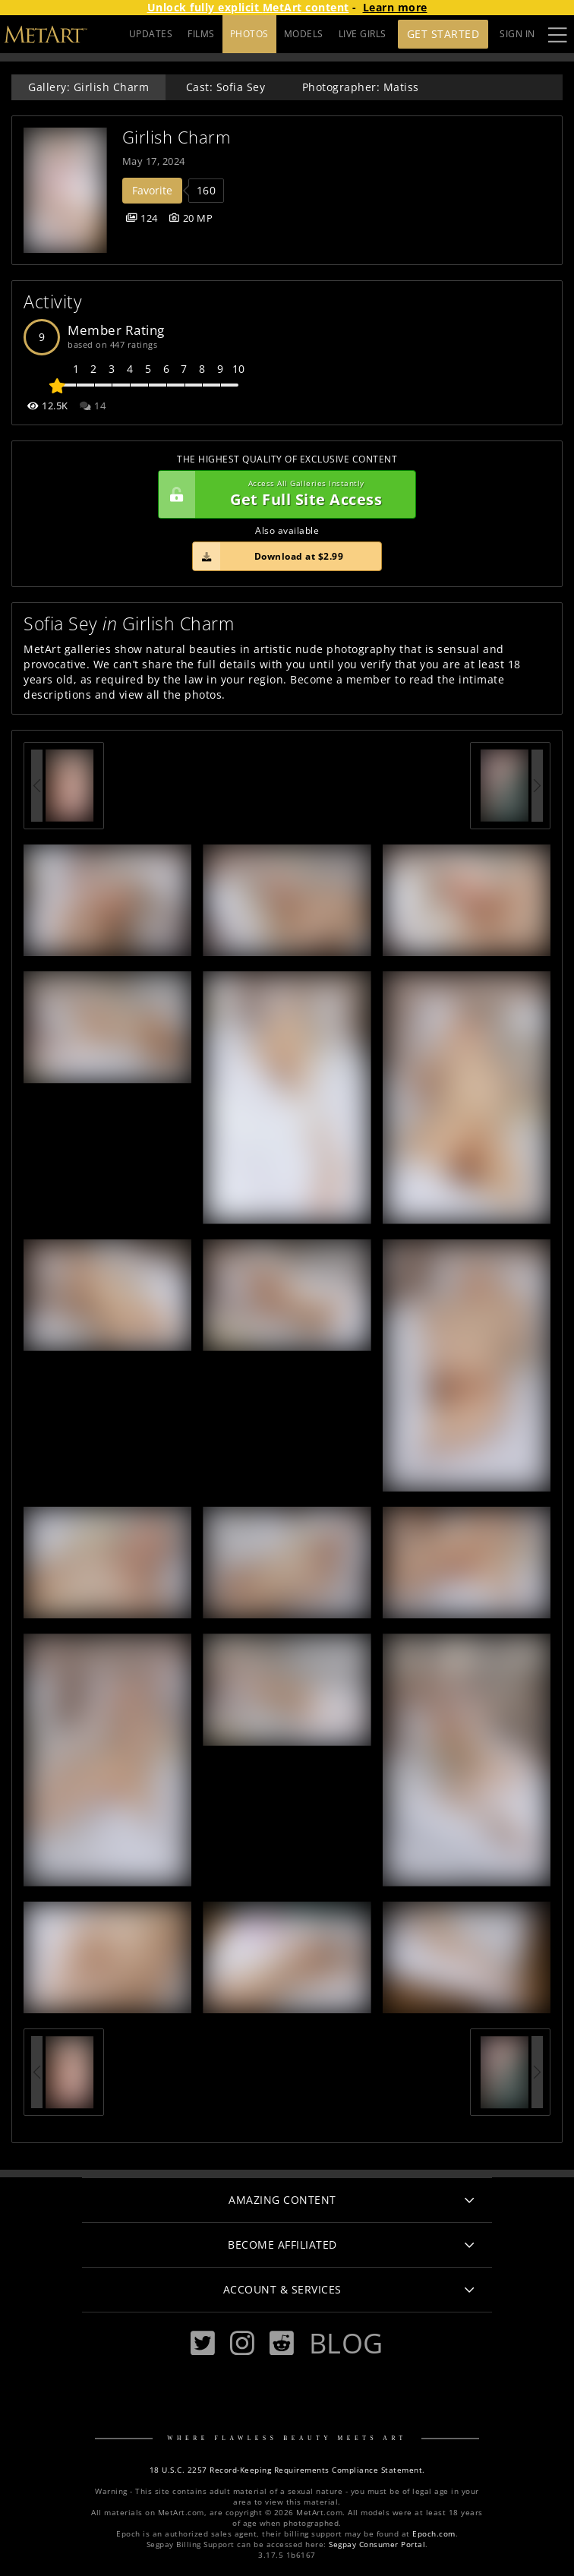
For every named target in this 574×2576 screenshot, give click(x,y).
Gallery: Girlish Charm (88, 87)
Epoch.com (434, 2534)
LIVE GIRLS (362, 33)
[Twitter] (203, 2343)
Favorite (152, 190)
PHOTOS (249, 33)
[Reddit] (282, 2343)
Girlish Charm (176, 137)
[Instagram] (242, 2343)
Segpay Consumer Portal (377, 2544)
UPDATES (151, 33)
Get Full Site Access (283, 494)
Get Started (443, 34)
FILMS (201, 33)
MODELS (303, 33)
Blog (346, 2343)
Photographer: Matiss (360, 87)
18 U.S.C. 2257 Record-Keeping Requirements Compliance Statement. (287, 2470)
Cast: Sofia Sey (226, 87)
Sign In (517, 33)
